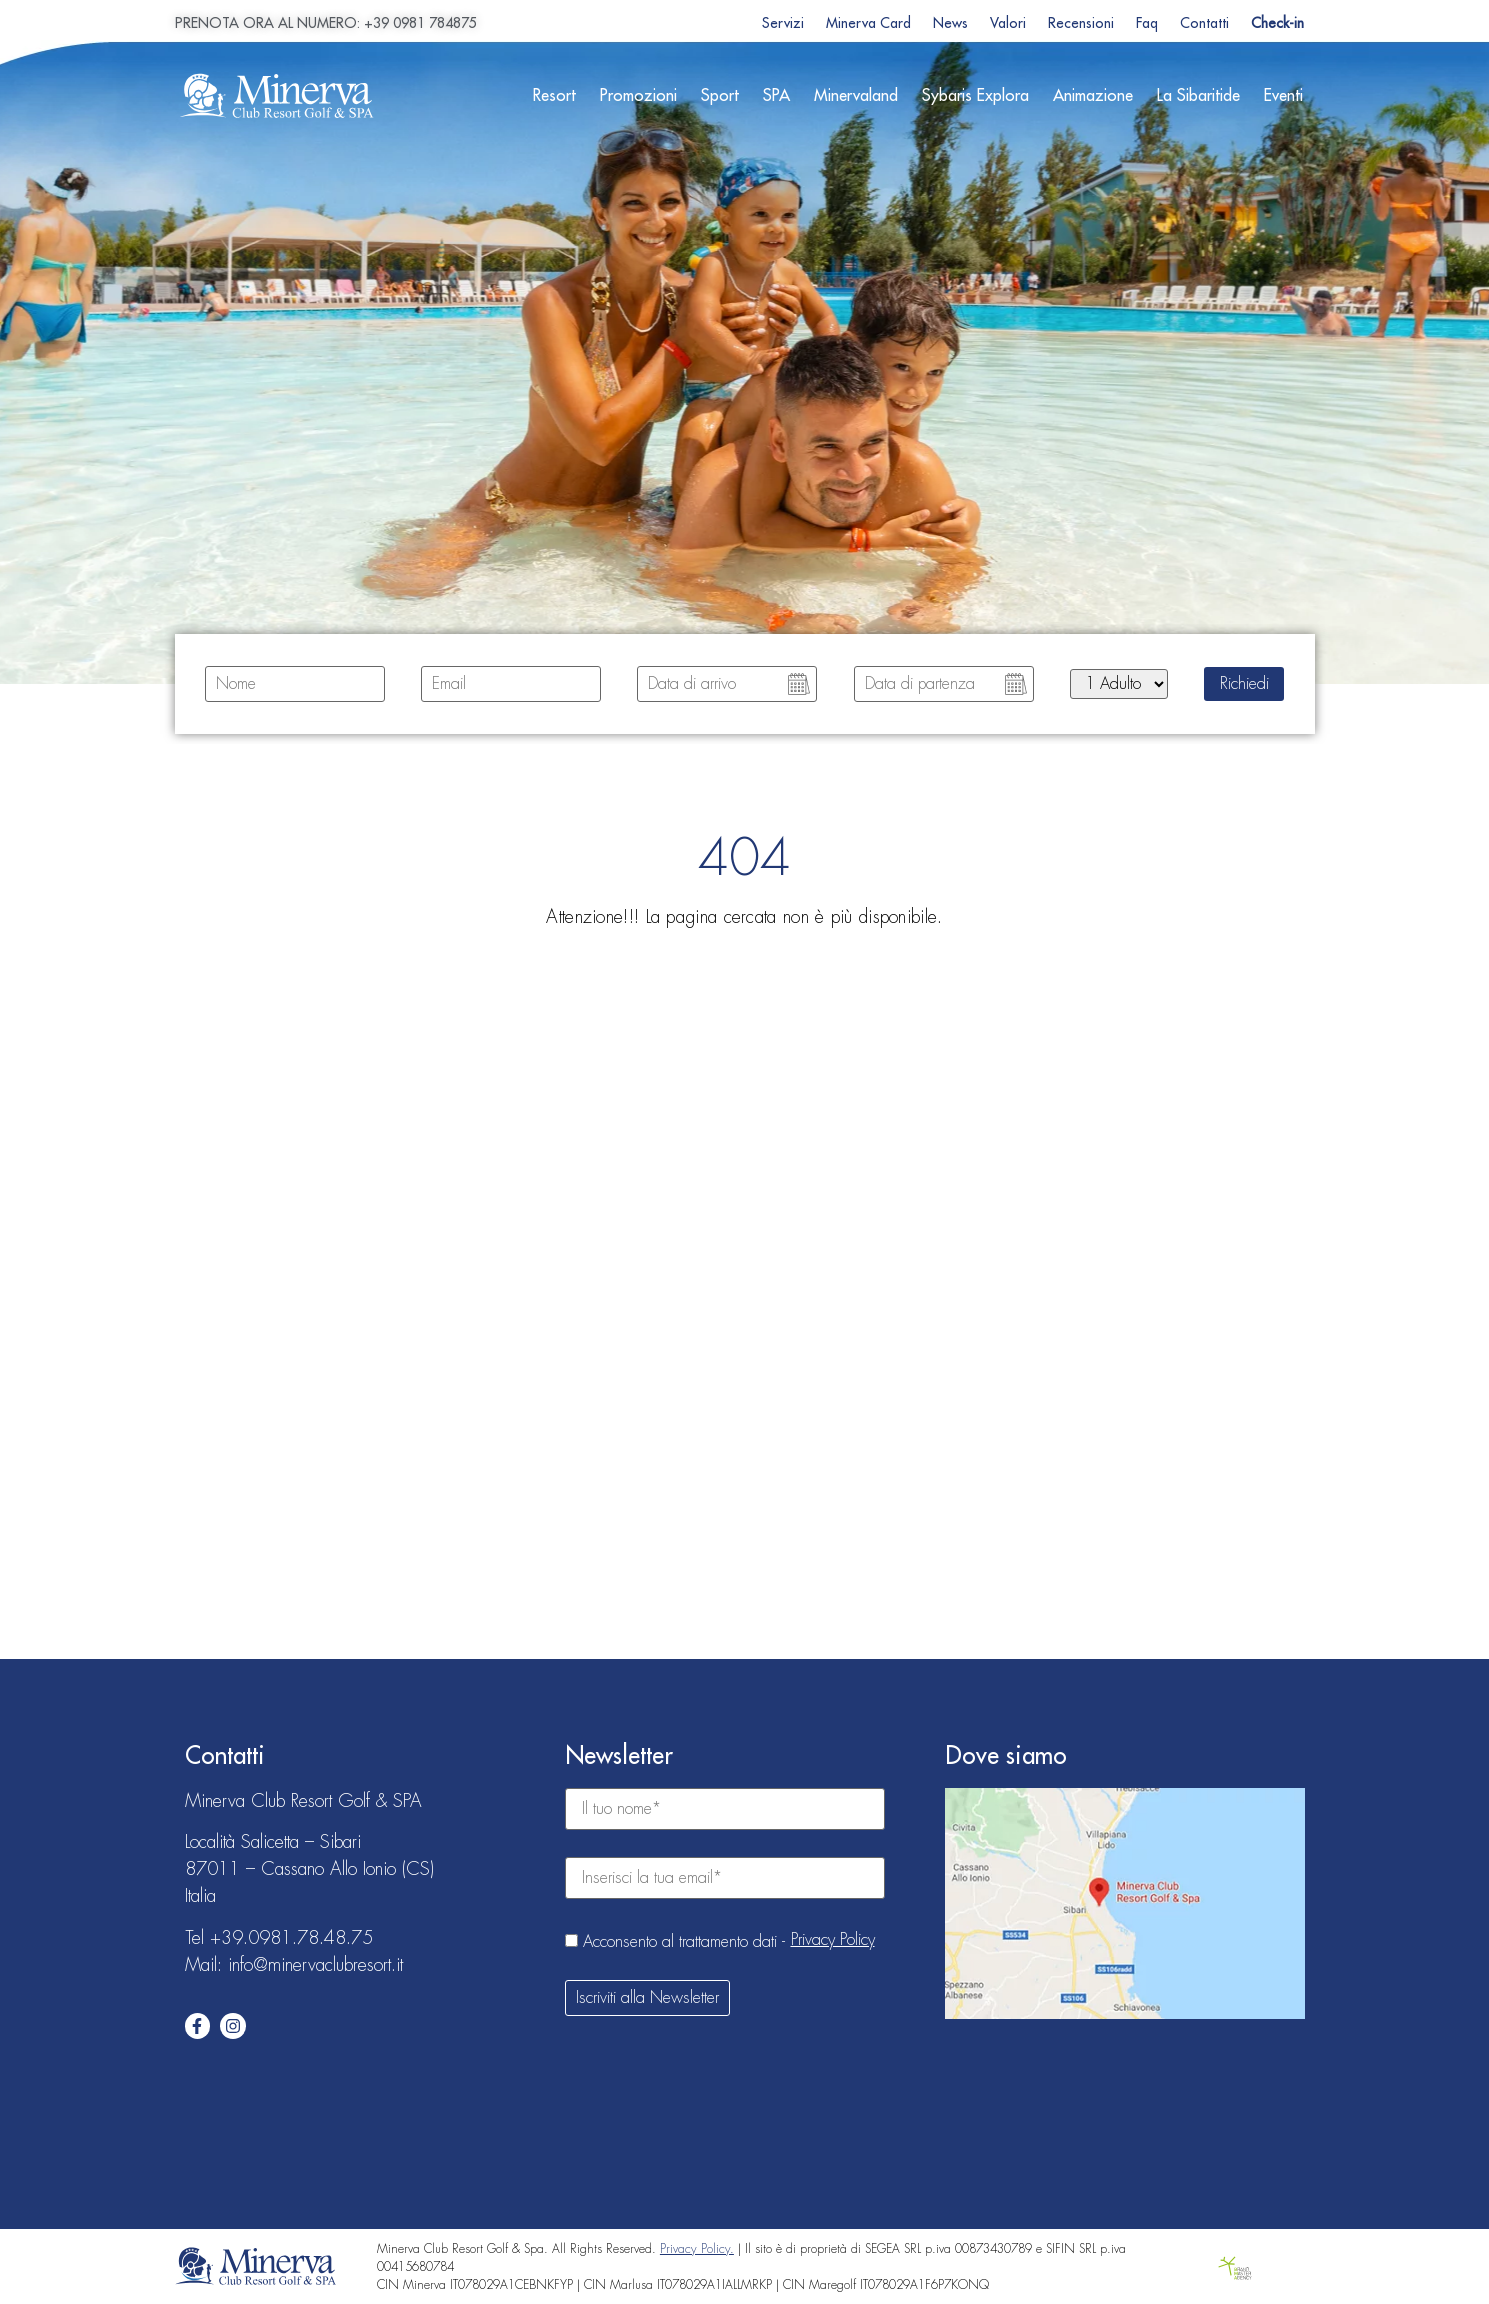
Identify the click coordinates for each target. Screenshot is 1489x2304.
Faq (1147, 23)
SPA (776, 96)
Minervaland (856, 96)
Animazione (1093, 96)
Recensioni (1081, 23)
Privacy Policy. (697, 2249)
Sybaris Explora (975, 96)
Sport (720, 96)
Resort (554, 96)
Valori (1008, 23)
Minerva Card (868, 23)
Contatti (1204, 23)
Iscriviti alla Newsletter (647, 1998)
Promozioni (638, 96)
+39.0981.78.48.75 (291, 1938)
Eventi (1283, 96)
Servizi (783, 23)
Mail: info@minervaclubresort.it (294, 1965)
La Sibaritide (1198, 96)
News (950, 23)
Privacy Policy (833, 1940)
